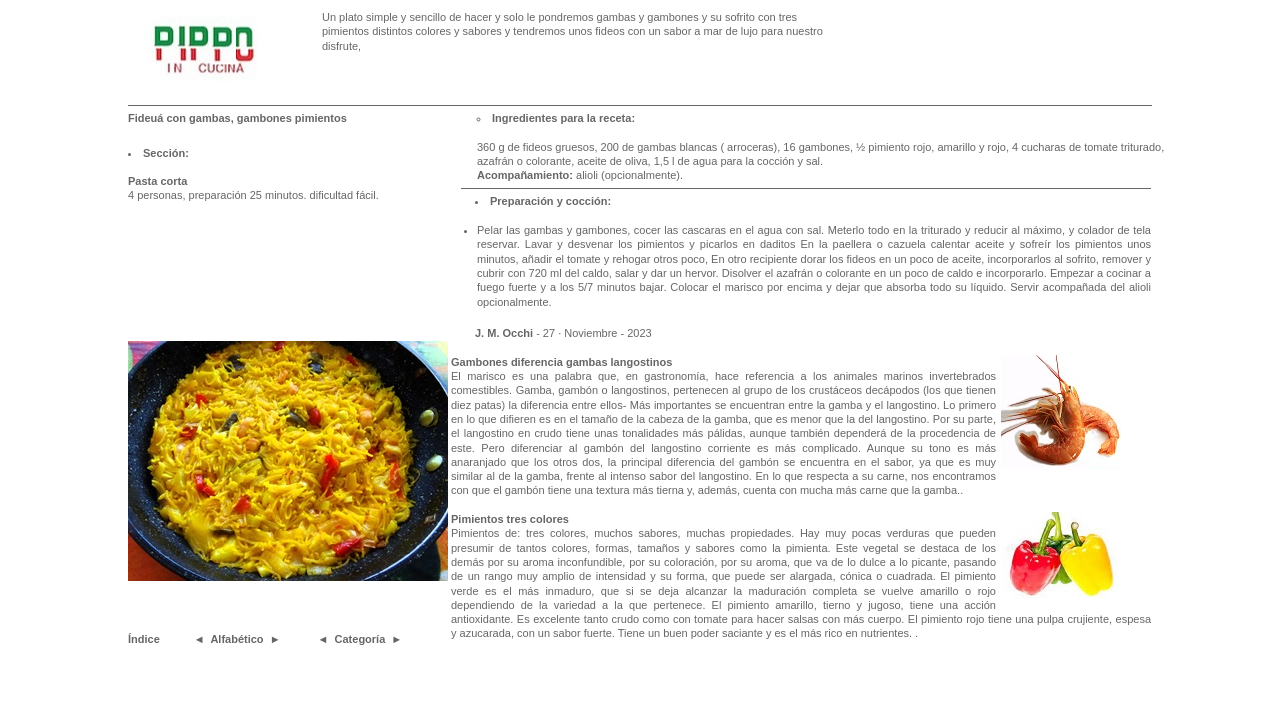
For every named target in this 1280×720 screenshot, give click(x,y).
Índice (144, 639)
